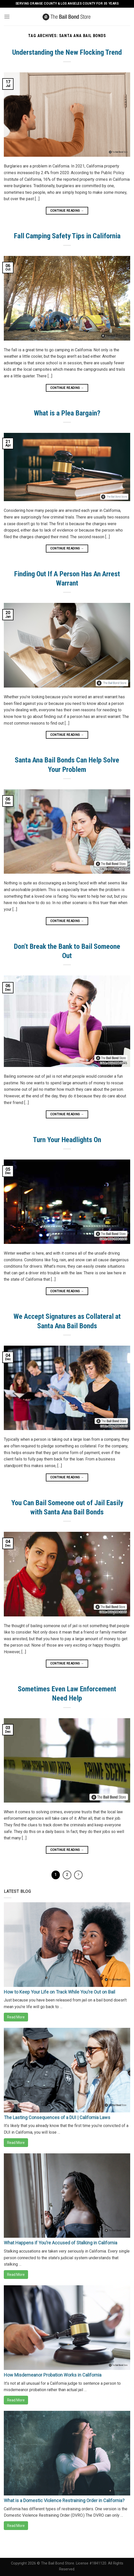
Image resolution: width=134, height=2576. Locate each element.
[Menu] (7, 16)
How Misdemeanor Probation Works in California (52, 2375)
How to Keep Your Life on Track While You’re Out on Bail (59, 1992)
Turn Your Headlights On (67, 1139)
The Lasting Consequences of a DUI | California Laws (57, 2117)
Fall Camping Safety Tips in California (67, 236)
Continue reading (67, 210)
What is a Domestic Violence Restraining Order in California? (64, 2500)
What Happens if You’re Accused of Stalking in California (60, 2242)
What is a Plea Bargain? (67, 413)
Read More (16, 2017)
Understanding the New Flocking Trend (67, 52)
